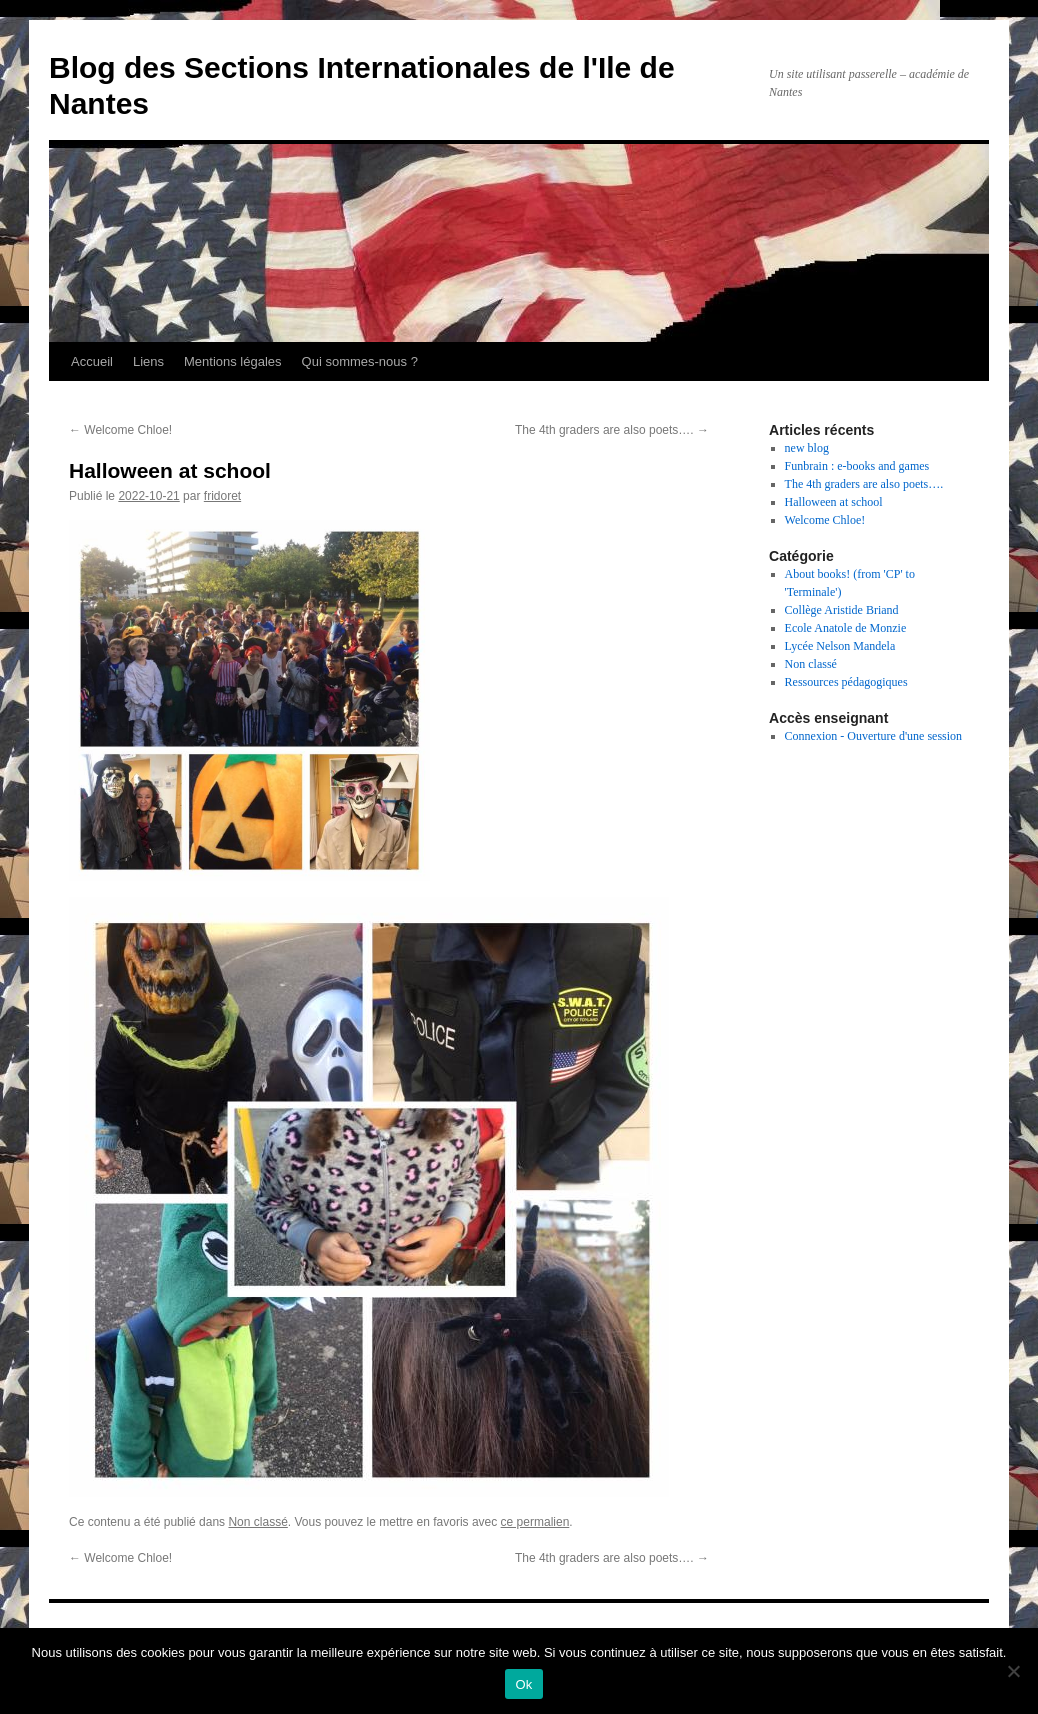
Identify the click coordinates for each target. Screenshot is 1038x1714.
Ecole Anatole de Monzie (846, 628)
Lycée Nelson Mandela (840, 646)
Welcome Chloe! (120, 430)
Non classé (257, 1522)
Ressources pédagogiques (846, 682)
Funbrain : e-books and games (857, 466)
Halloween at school (834, 502)
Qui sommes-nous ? (360, 361)
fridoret (222, 496)
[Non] (1013, 1671)
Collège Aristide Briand (842, 610)
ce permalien (535, 1522)
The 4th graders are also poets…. (612, 430)
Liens (148, 361)
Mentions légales (233, 361)
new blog (807, 448)
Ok (523, 1684)
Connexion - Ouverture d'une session (873, 736)
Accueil (92, 361)
